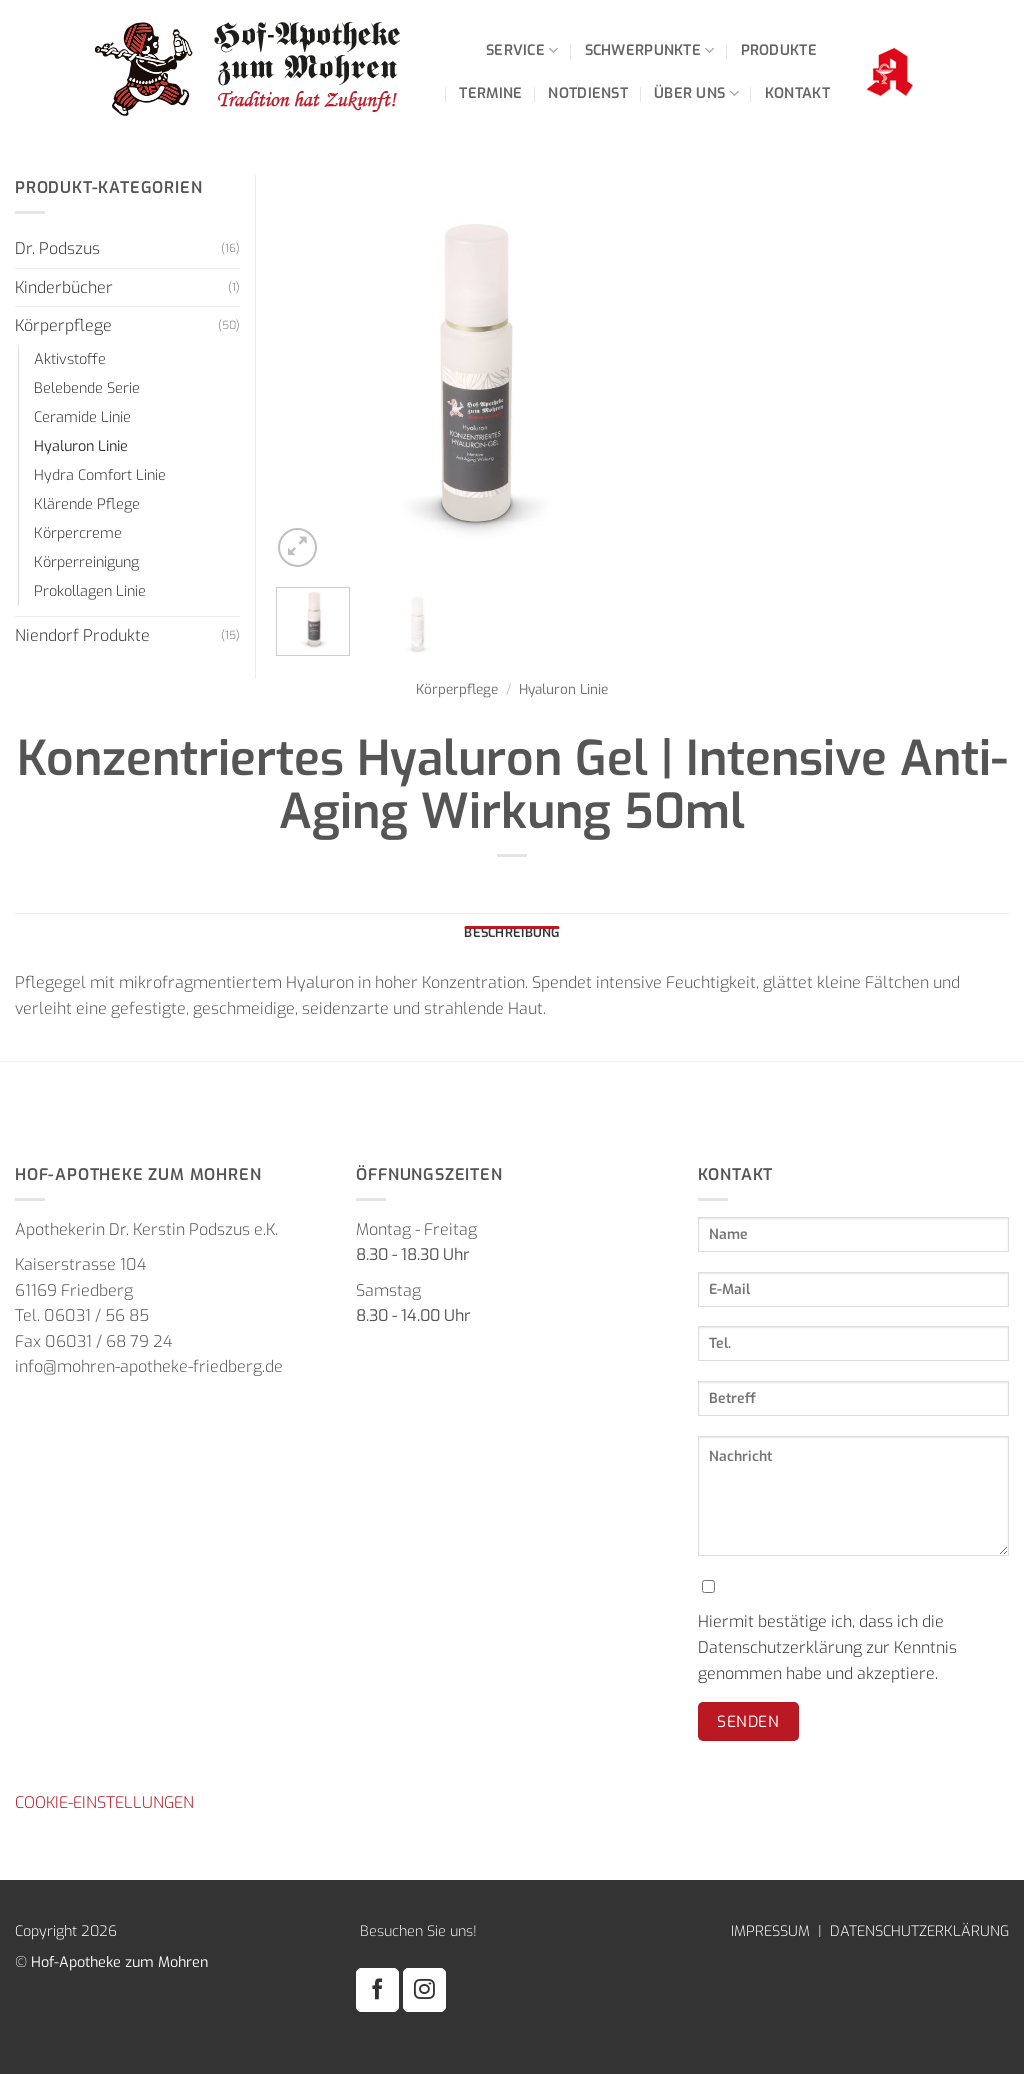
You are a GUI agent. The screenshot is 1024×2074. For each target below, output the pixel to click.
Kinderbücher (64, 287)
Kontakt (797, 93)
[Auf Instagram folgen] (424, 1989)
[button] (297, 547)
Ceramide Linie (82, 417)
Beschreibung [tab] (511, 932)
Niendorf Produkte (82, 635)
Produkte (779, 50)
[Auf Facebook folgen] (377, 1989)
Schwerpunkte (650, 50)
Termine (490, 93)
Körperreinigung (86, 562)
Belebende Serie (87, 388)
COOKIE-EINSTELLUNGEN (104, 1802)
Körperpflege (457, 689)
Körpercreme (78, 533)
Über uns (696, 93)
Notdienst (588, 93)
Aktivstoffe (70, 359)
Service (522, 50)
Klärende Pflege (87, 504)
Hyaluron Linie (563, 689)
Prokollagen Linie (90, 591)
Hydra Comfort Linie (100, 475)
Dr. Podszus (57, 248)
